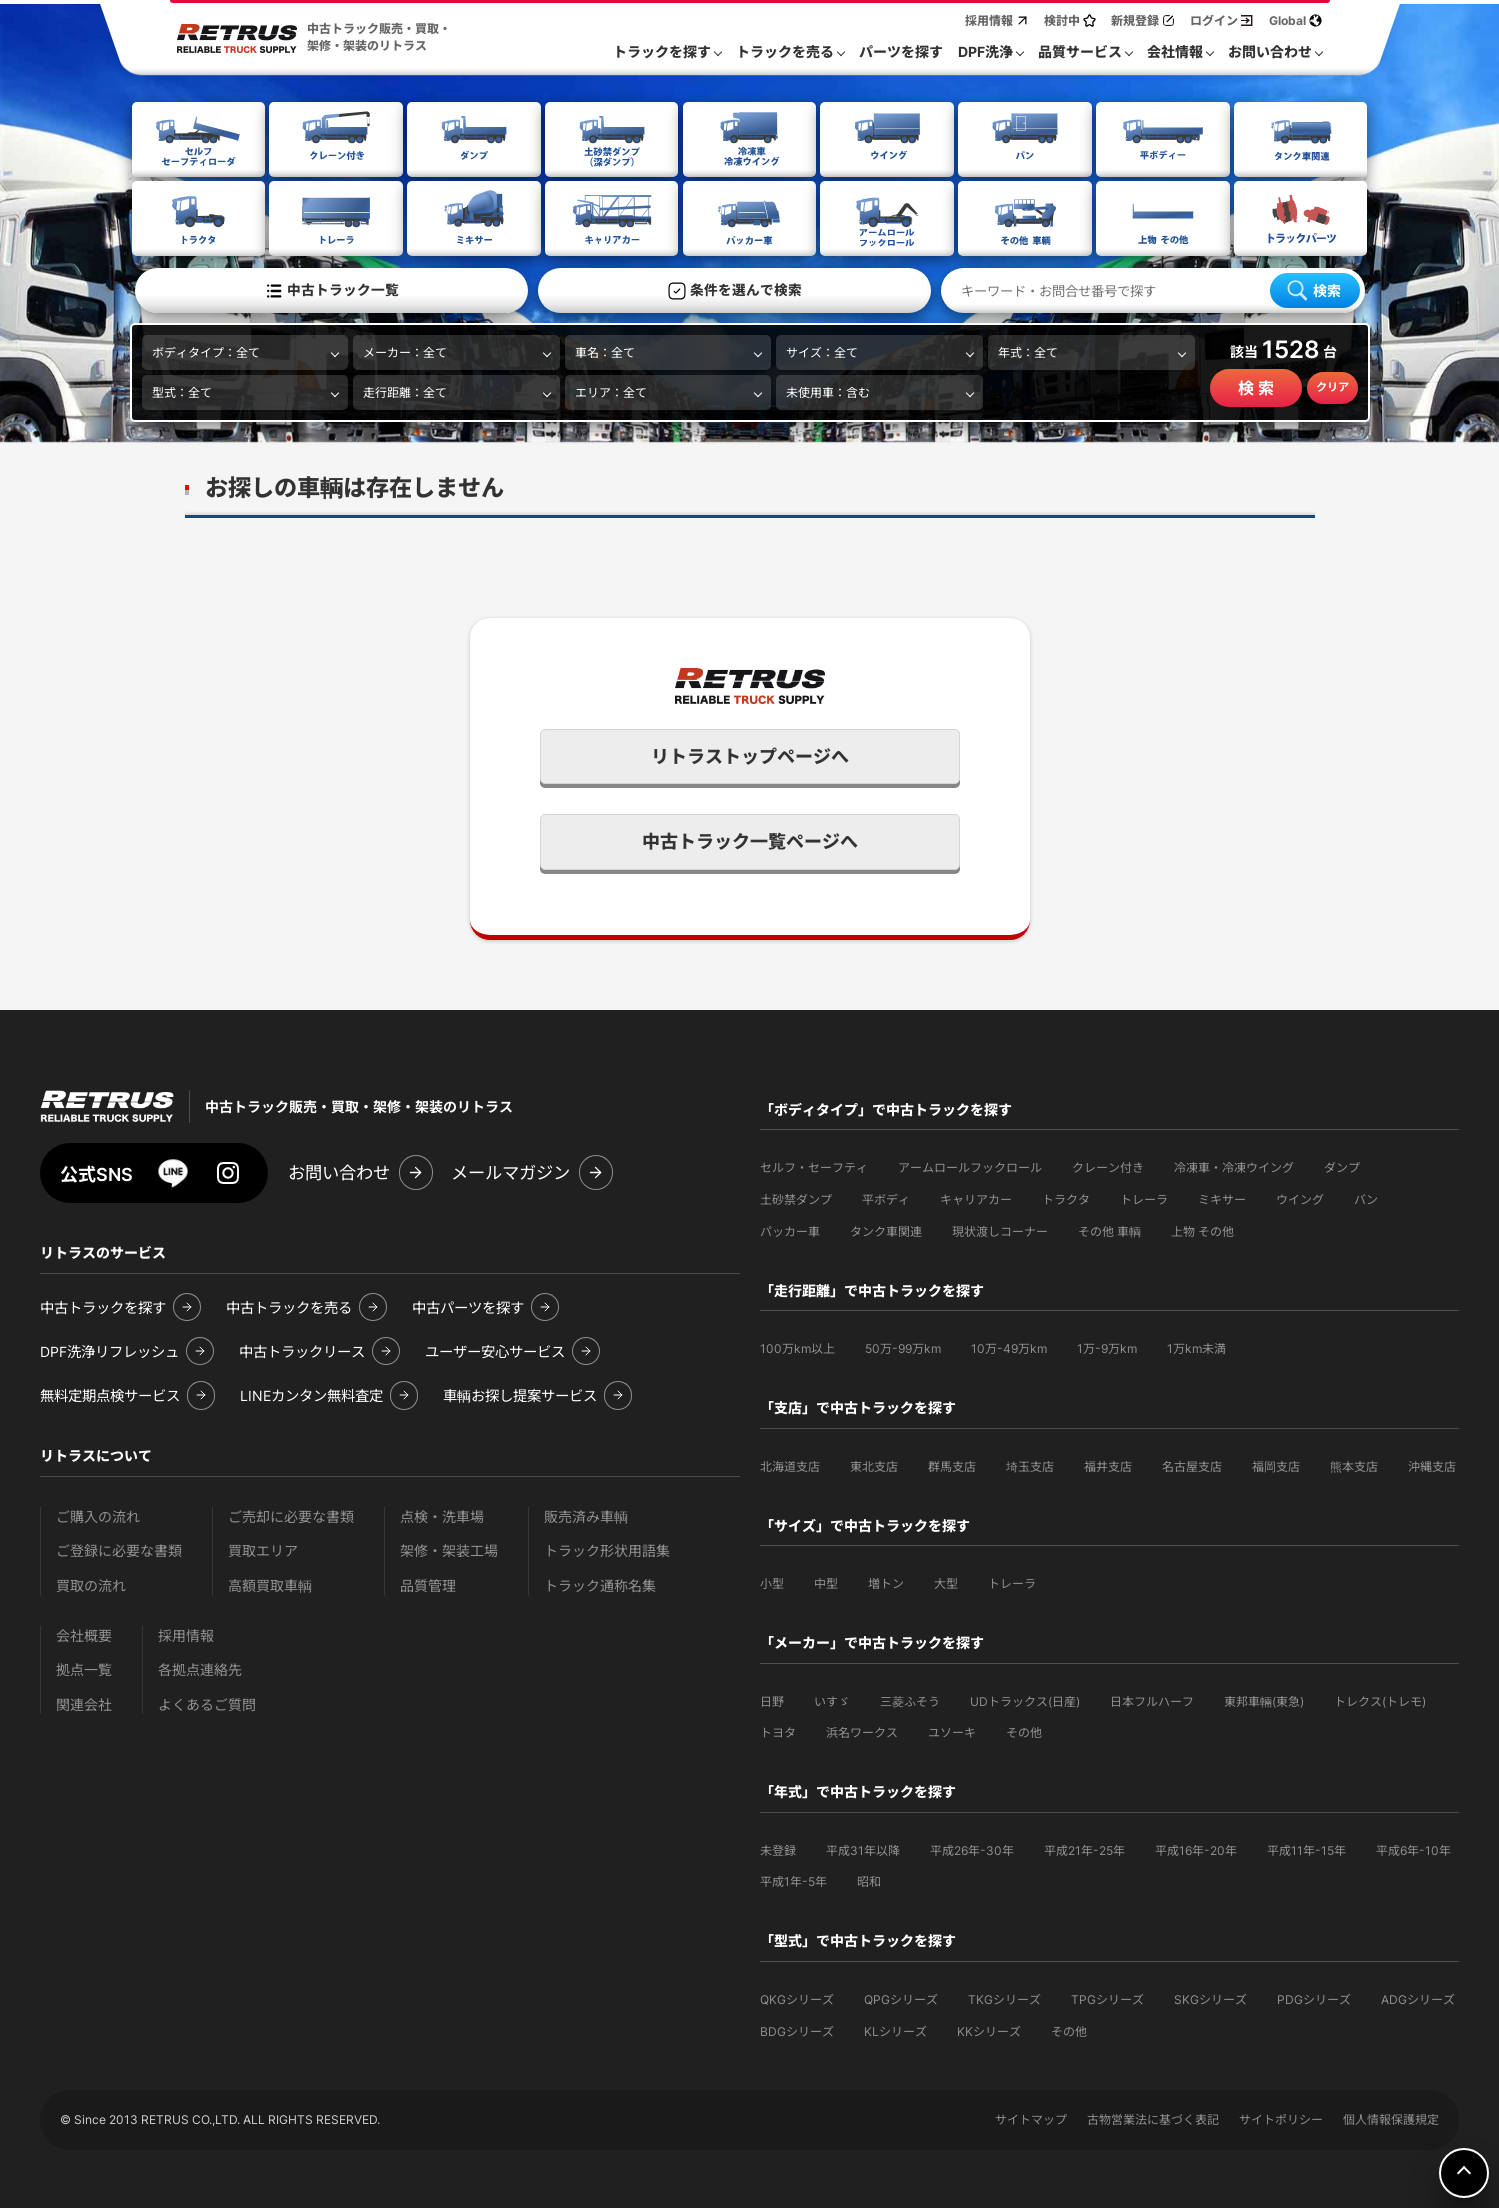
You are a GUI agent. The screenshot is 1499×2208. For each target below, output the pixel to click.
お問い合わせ (339, 1170)
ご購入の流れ (98, 1514)
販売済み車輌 (586, 1514)
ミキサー (1222, 1197)
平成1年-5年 (793, 1879)
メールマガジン (510, 1170)
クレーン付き (1108, 1165)
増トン (886, 1581)
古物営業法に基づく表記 (1153, 2117)
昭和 (869, 1879)
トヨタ (778, 1730)
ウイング (1300, 1197)
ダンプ (1342, 1165)
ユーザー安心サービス (495, 1349)
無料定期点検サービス (110, 1393)
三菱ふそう (910, 1699)
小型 (772, 1581)
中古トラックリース (302, 1349)
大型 (946, 1581)
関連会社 (84, 1702)
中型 (826, 1581)
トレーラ (1144, 1197)
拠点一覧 (84, 1667)
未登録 (778, 1848)
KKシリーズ (989, 2029)
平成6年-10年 (1413, 1848)
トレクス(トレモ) (1380, 1699)
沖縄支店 (1432, 1464)
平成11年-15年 (1306, 1848)
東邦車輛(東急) (1264, 1699)
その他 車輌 (1109, 1229)
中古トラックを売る (289, 1305)
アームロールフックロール (970, 1165)
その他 (1024, 1730)
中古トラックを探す (103, 1305)
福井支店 (1108, 1464)
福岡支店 (1276, 1464)
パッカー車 (790, 1229)
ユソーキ (952, 1730)
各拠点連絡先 (200, 1667)
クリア (1332, 386)
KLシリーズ (895, 2029)
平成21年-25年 (1084, 1848)
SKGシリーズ (1210, 1997)
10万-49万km (1009, 1346)
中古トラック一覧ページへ (750, 839)
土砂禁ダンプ (796, 1197)
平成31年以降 (863, 1848)
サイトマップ (1031, 2117)
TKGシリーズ (1004, 1997)
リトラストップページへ (750, 754)
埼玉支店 (1030, 1464)
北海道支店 (790, 1464)
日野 (772, 1699)
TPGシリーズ (1107, 1997)
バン (1366, 1197)
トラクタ (1066, 1197)
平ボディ (886, 1197)
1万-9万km (1107, 1346)
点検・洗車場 (442, 1514)
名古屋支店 (1192, 1464)
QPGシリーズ (901, 1997)
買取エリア (263, 1548)
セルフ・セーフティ (814, 1165)
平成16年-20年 (1196, 1848)
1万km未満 (1196, 1346)
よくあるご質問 (207, 1702)
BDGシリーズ (797, 2029)
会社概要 (84, 1633)
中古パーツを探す (468, 1305)
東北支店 (874, 1464)
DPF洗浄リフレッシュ (109, 1349)
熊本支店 (1354, 1464)
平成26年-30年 (972, 1848)
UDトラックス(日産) (1025, 1699)
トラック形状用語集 (607, 1548)
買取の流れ (91, 1583)
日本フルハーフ (1152, 1699)
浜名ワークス (862, 1730)
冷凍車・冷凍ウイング (1234, 1165)
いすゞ (832, 1699)
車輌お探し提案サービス (520, 1393)
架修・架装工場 (449, 1548)
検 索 (1256, 387)
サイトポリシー (1281, 2117)
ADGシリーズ (1418, 1997)
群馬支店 (952, 1464)
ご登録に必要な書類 (119, 1548)
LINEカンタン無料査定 (311, 1393)
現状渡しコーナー (1000, 1229)
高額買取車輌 (270, 1583)
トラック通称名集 (600, 1583)
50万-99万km (903, 1346)
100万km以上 (797, 1346)
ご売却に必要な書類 (291, 1514)
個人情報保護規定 (1391, 2117)
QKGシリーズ (797, 1997)
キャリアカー (976, 1197)
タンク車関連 (886, 1229)
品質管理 (428, 1583)
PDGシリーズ (1314, 1997)
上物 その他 (1202, 1229)
